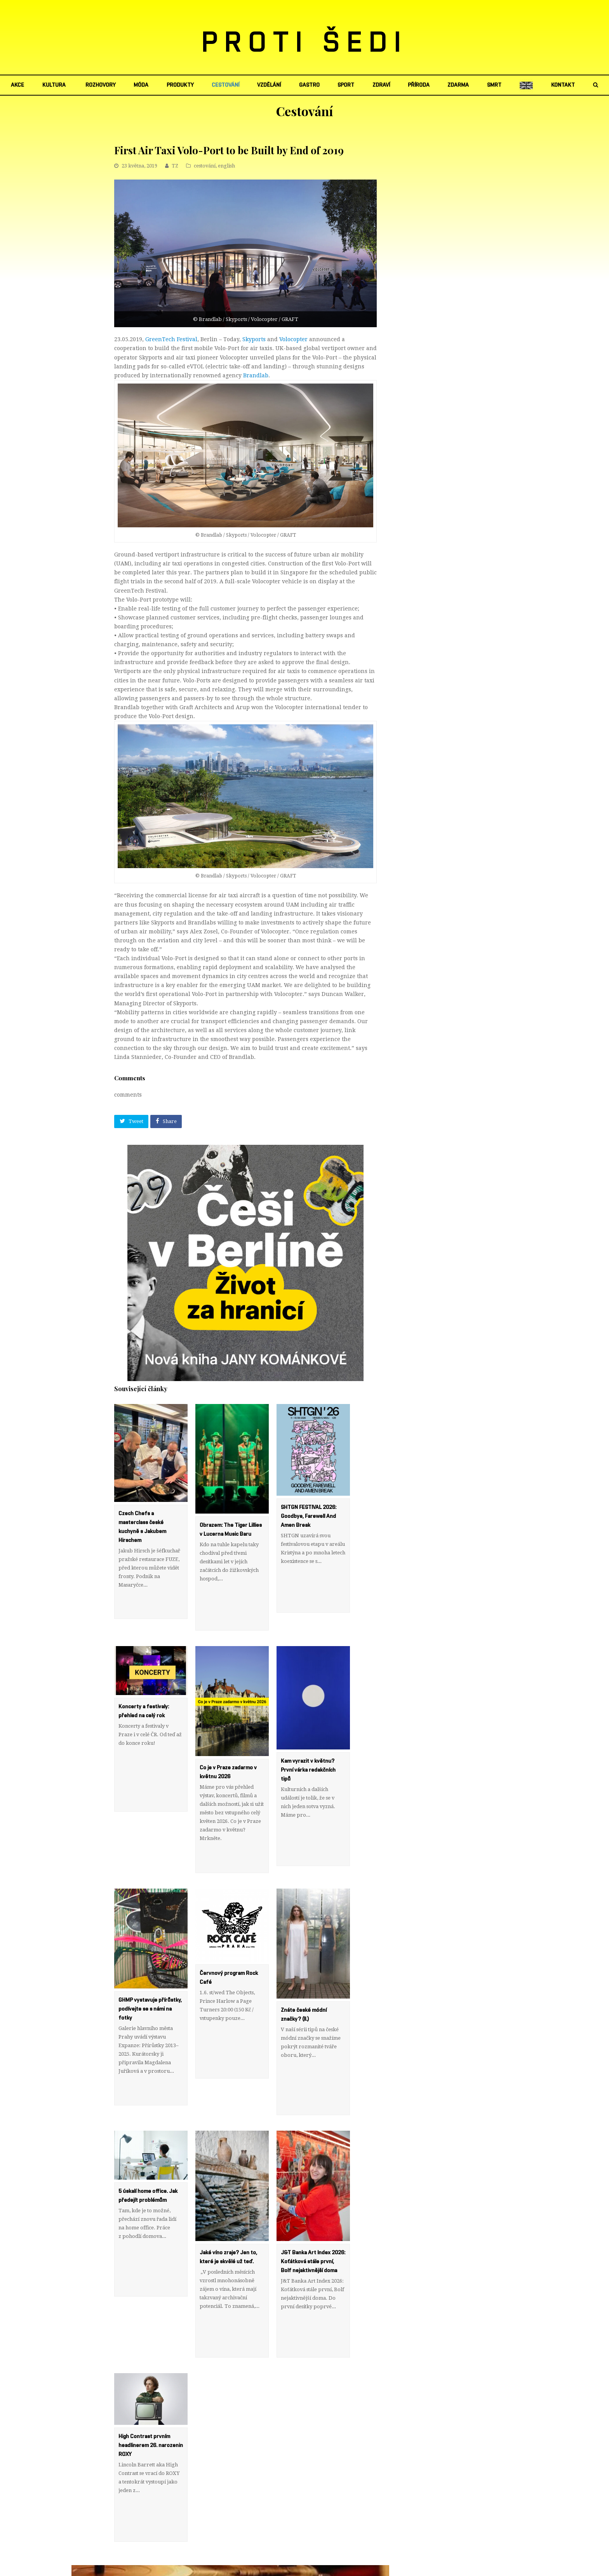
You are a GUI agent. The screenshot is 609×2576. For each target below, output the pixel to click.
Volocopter (293, 339)
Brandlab (255, 375)
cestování (205, 166)
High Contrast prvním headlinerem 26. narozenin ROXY (150, 2344)
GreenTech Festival (171, 339)
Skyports (254, 339)
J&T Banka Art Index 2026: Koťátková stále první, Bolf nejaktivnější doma (313, 2186)
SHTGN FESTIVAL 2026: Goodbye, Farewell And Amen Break (308, 1516)
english (226, 166)
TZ (175, 166)
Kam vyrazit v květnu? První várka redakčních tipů (308, 1744)
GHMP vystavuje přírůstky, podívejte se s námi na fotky (150, 1959)
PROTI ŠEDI (305, 43)
